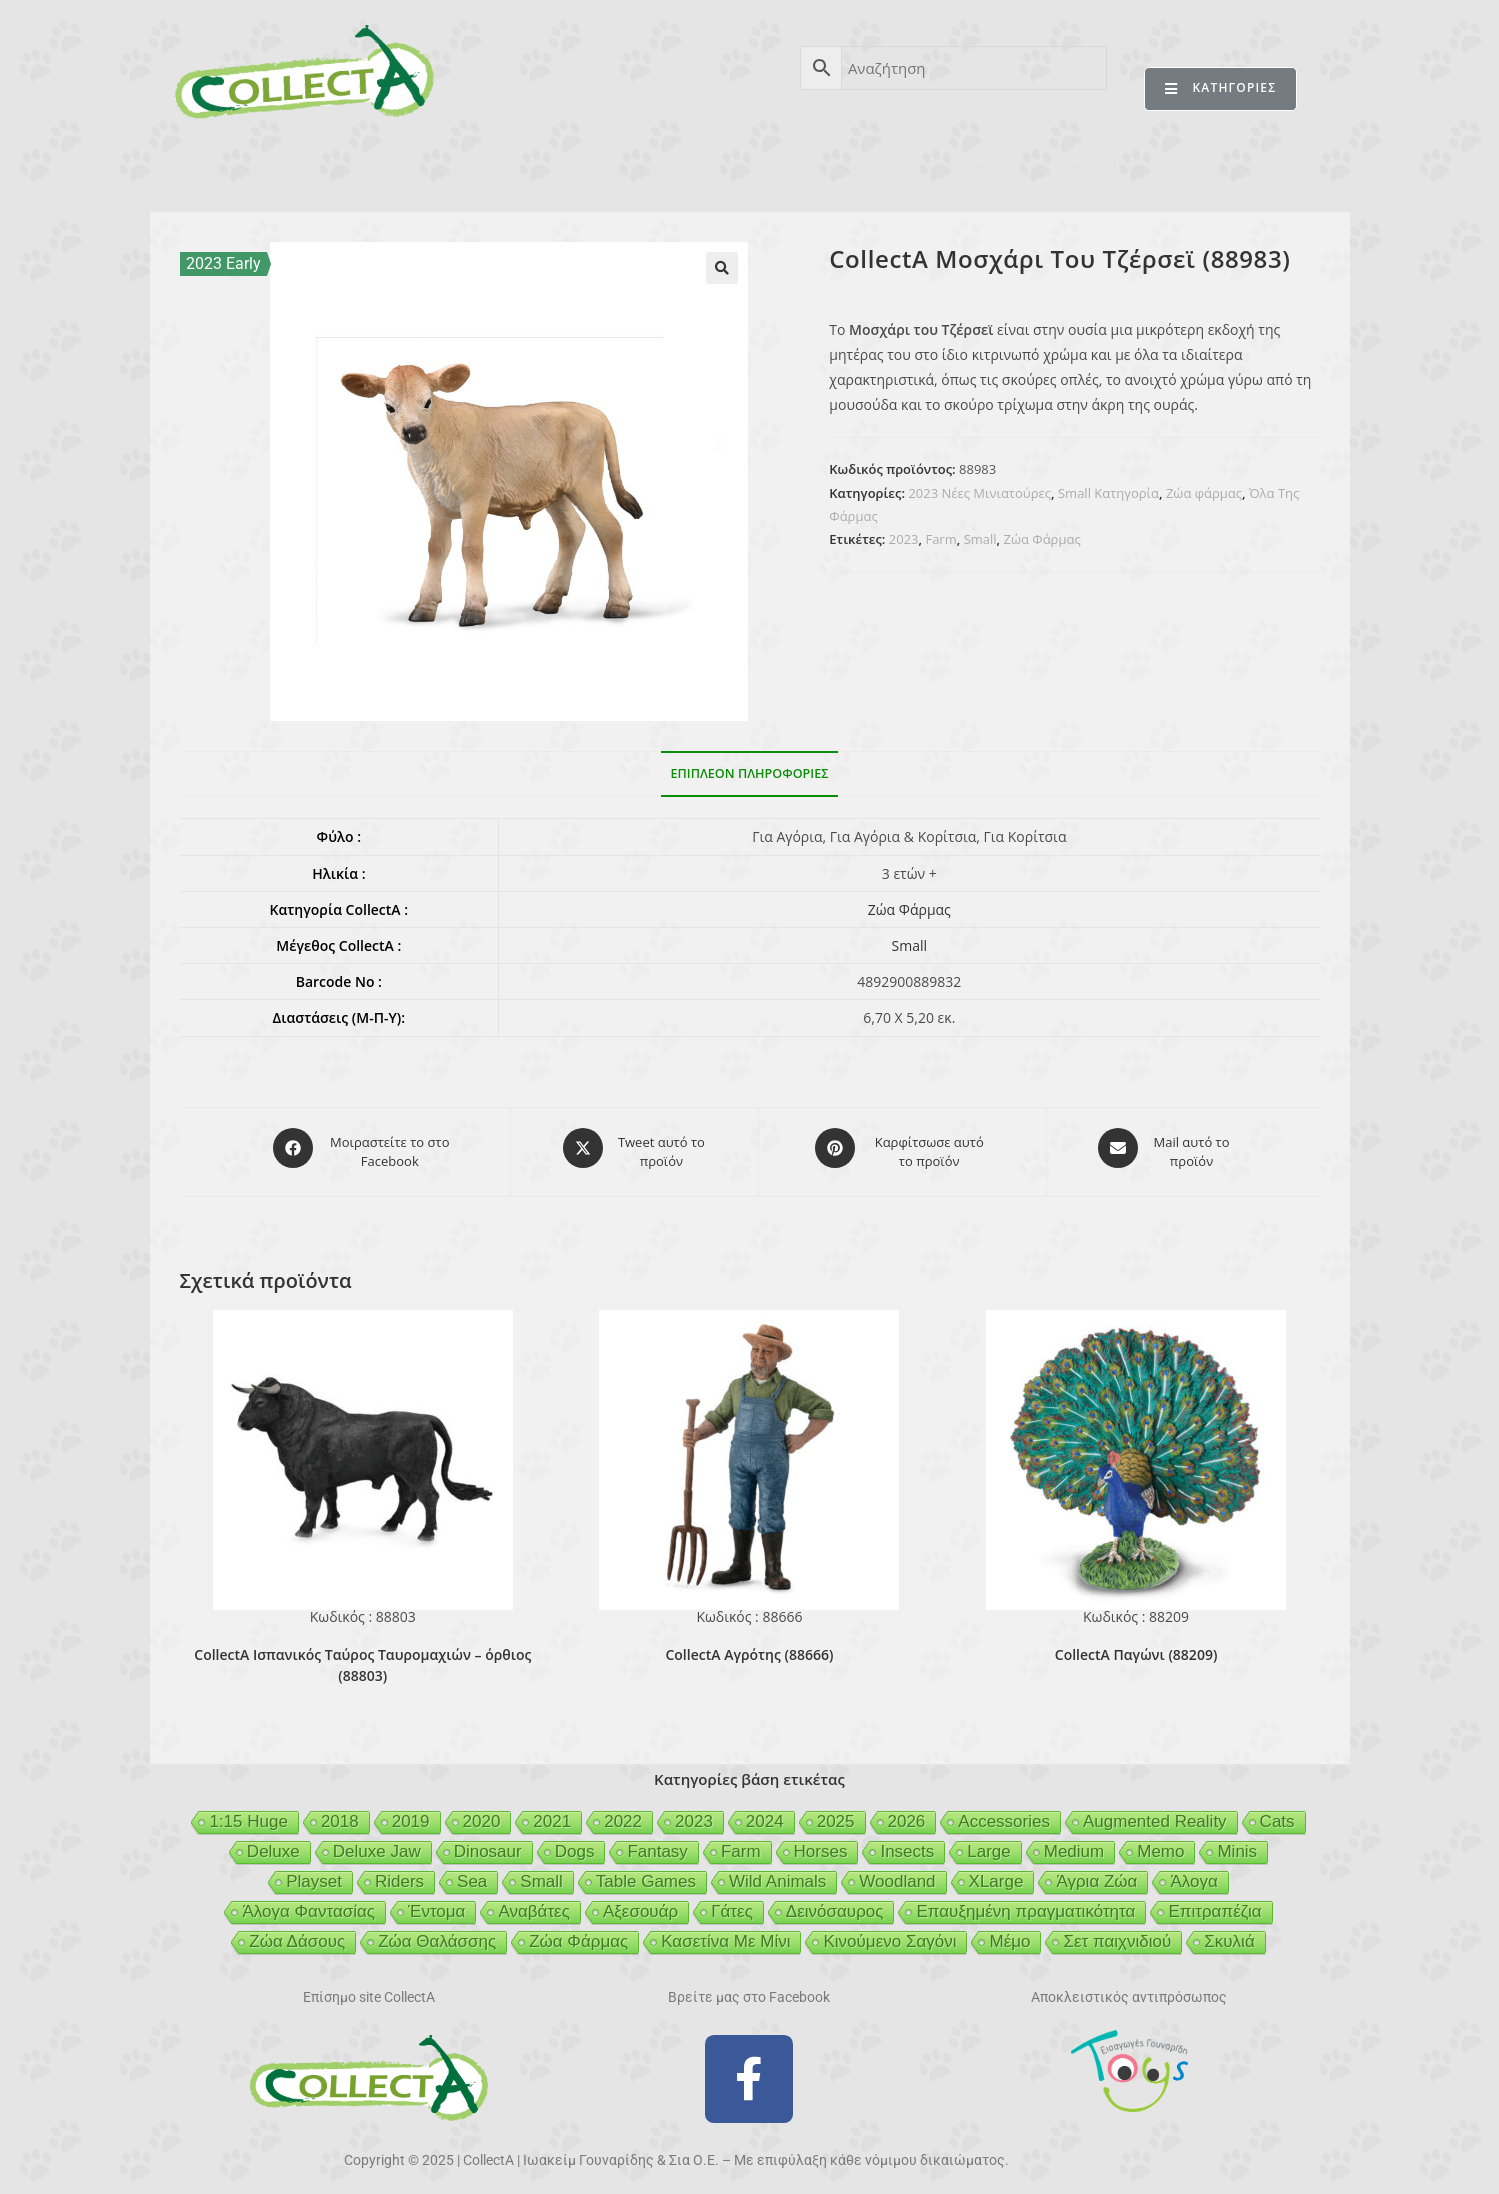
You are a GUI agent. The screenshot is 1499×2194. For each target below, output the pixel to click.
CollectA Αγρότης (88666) (749, 1646)
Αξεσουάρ (640, 1902)
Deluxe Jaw (377, 1842)
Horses (821, 1842)
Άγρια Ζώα (1096, 1872)
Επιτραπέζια (1214, 1902)
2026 (907, 1812)
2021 (552, 1812)
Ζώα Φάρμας (1042, 539)
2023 (904, 539)
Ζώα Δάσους (297, 1932)
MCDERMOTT (970, 168)
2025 (836, 1812)
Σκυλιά (1229, 1932)
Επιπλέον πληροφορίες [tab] (750, 773)
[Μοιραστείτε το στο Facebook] (363, 1148)
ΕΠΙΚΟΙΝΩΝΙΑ (1238, 168)
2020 (482, 1812)
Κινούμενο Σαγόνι (889, 1932)
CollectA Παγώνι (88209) (1136, 1646)
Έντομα (436, 1902)
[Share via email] (1165, 1148)
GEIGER (846, 168)
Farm (940, 539)
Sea (472, 1872)
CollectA (244, 168)
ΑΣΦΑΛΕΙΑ (622, 168)
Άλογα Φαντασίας (308, 1902)
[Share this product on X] (634, 1148)
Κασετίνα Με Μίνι (725, 1932)
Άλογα (1193, 1872)
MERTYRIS (1104, 168)
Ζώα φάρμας (1204, 493)
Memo (1160, 1842)
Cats (1277, 1812)
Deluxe (273, 1842)
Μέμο (1009, 1932)
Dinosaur (488, 1842)
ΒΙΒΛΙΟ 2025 (493, 168)
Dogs (575, 1842)
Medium (1074, 1842)
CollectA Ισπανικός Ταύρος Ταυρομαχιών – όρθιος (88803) (362, 1657)
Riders (399, 1872)
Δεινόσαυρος (835, 1902)
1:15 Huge (248, 1812)
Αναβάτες (533, 1902)
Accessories (1004, 1812)
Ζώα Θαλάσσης (437, 1932)
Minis (1237, 1842)
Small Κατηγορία (1108, 493)
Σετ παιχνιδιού (1117, 1932)
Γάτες (732, 1902)
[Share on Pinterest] (902, 1148)
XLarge (996, 1872)
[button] (722, 268)
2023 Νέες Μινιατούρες (979, 493)
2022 (623, 1812)
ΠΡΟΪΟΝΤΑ (362, 168)
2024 (765, 1812)
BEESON (739, 168)
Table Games (646, 1872)
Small (980, 539)
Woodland (897, 1872)
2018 (340, 1812)
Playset (314, 1872)
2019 (411, 1812)
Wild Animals (777, 1872)
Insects (907, 1842)
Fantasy (657, 1842)
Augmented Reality (1155, 1812)
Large (988, 1842)
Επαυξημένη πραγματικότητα (1025, 1902)
